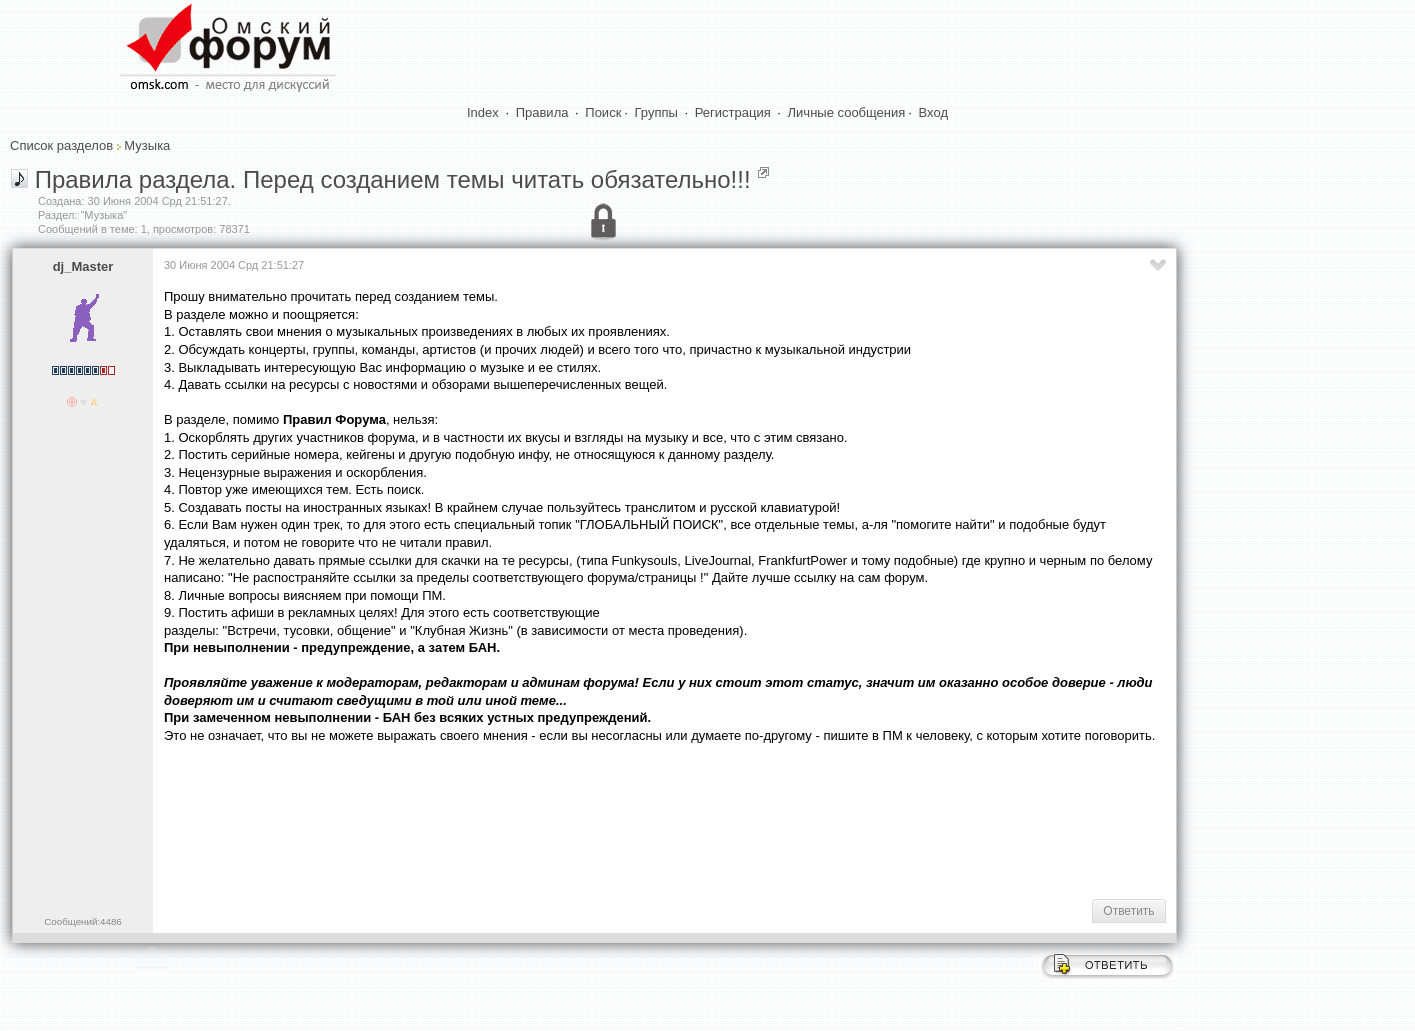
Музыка (147, 145)
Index (483, 112)
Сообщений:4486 (82, 921)
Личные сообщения (847, 112)
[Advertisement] (528, 820)
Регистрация (733, 112)
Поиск (603, 112)
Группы (656, 112)
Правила (542, 112)
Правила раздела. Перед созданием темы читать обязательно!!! (393, 179)
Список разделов (61, 145)
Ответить (1128, 911)
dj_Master (83, 266)
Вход (933, 112)
